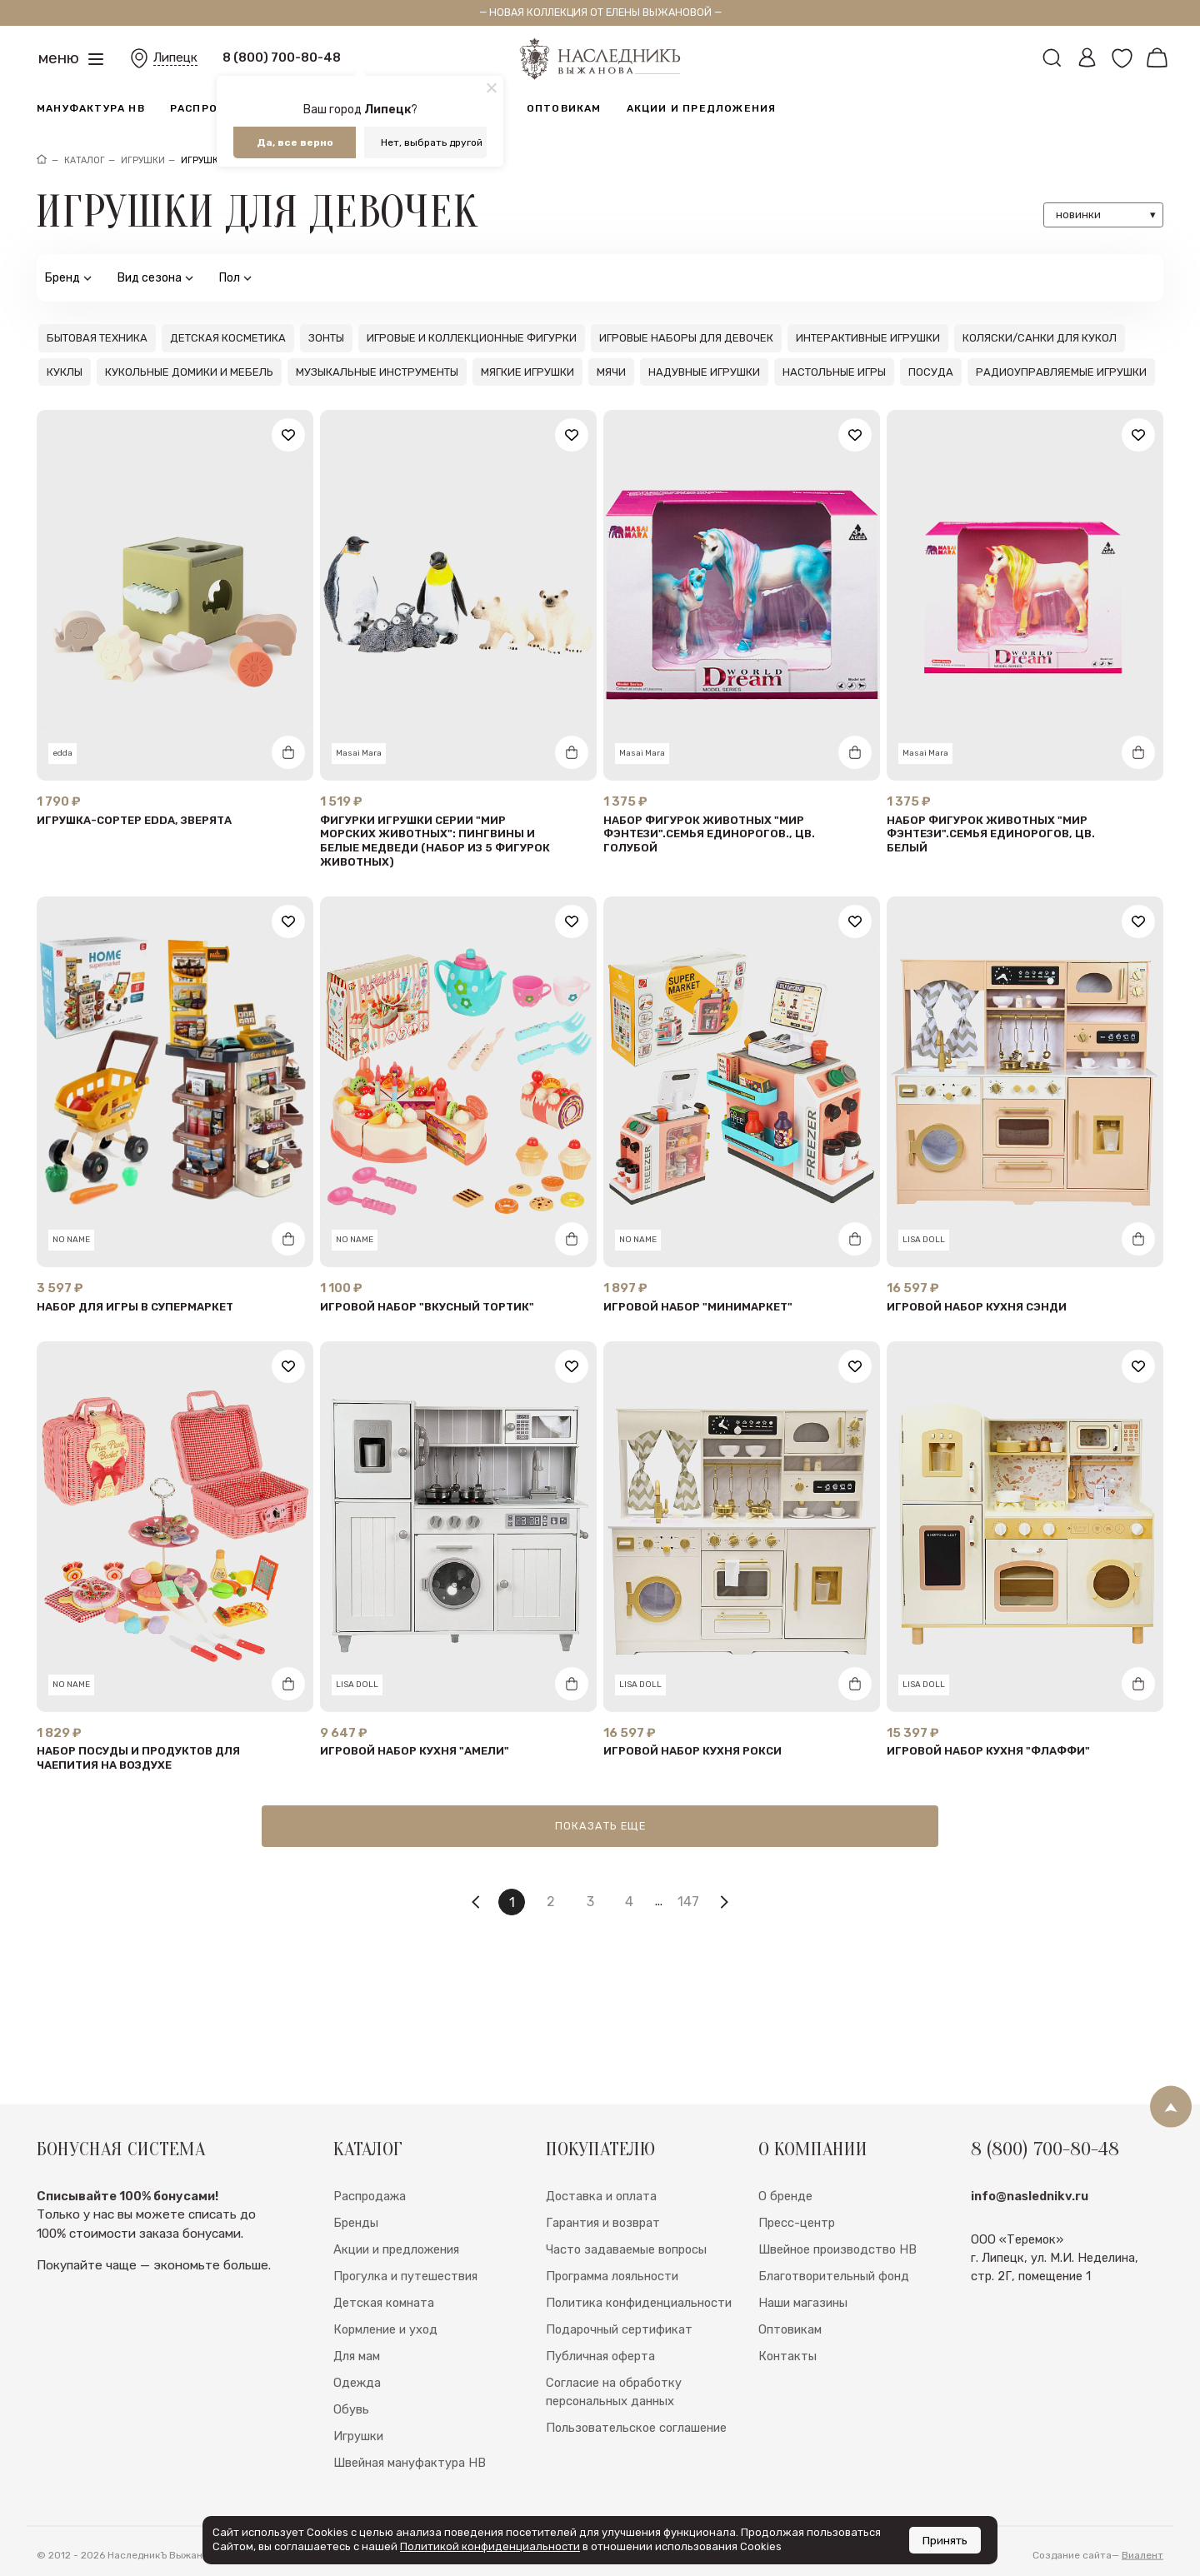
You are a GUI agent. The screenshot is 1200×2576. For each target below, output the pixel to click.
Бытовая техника (97, 338)
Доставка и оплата (601, 2237)
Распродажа (211, 108)
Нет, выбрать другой (431, 142)
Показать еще (600, 1826)
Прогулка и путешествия (405, 2317)
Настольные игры (834, 372)
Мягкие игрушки (527, 372)
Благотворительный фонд (833, 2317)
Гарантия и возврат (603, 2264)
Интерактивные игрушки (868, 338)
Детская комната (383, 2344)
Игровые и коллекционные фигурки (472, 338)
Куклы (64, 372)
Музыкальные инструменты (377, 372)
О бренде (785, 2237)
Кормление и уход (385, 2371)
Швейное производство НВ (837, 2291)
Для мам (356, 2397)
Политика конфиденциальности (639, 2344)
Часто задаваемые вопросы (626, 2291)
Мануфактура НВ (91, 108)
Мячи (611, 372)
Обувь (351, 2451)
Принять (945, 2540)
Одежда (357, 2424)
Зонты (326, 338)
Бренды (355, 2264)
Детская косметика (228, 338)
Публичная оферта (600, 2397)
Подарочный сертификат (619, 2371)
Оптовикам (564, 108)
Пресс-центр (796, 2264)
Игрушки (358, 2477)
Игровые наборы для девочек (686, 338)
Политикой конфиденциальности (490, 2546)
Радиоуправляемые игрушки (1061, 372)
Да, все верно (295, 142)
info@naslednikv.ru (1029, 2237)
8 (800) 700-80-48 (281, 57)
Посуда (930, 372)
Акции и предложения (702, 108)
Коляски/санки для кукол (1039, 338)
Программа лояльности (612, 2317)
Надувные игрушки (704, 372)
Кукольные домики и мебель (189, 372)
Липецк (175, 57)
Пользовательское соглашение (636, 2469)
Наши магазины (803, 2344)
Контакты (787, 2397)
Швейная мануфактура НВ (409, 2504)
